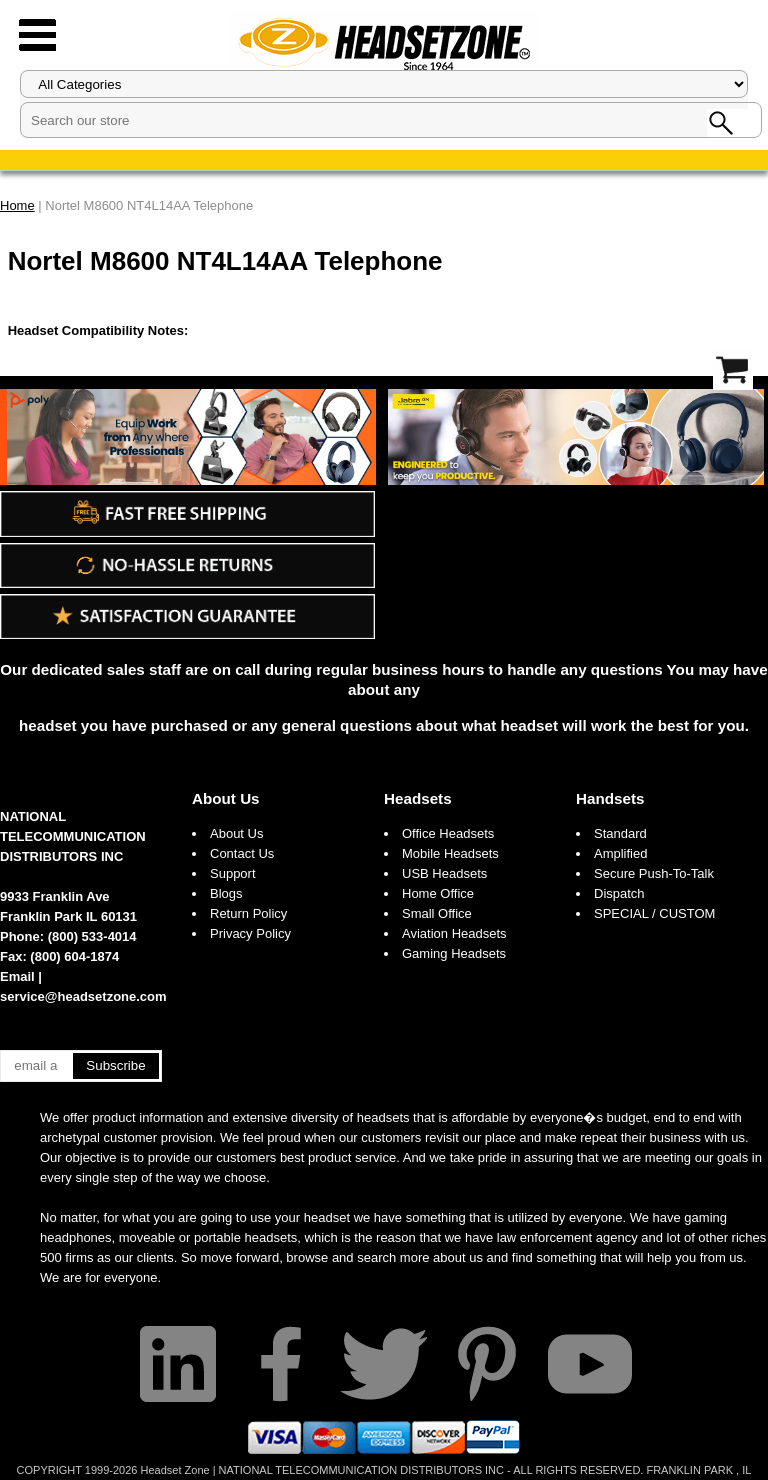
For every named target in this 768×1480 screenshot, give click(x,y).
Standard (620, 833)
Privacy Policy (250, 933)
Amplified (620, 853)
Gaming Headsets (454, 953)
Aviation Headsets (454, 933)
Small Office (437, 913)
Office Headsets (448, 833)
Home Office (438, 893)
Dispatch (619, 893)
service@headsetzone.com (83, 996)
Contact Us (242, 853)
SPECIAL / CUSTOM (654, 913)
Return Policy (248, 913)
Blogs (226, 893)
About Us (226, 798)
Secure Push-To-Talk (654, 873)
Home (17, 205)
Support (233, 873)
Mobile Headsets (450, 853)
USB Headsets (444, 873)
